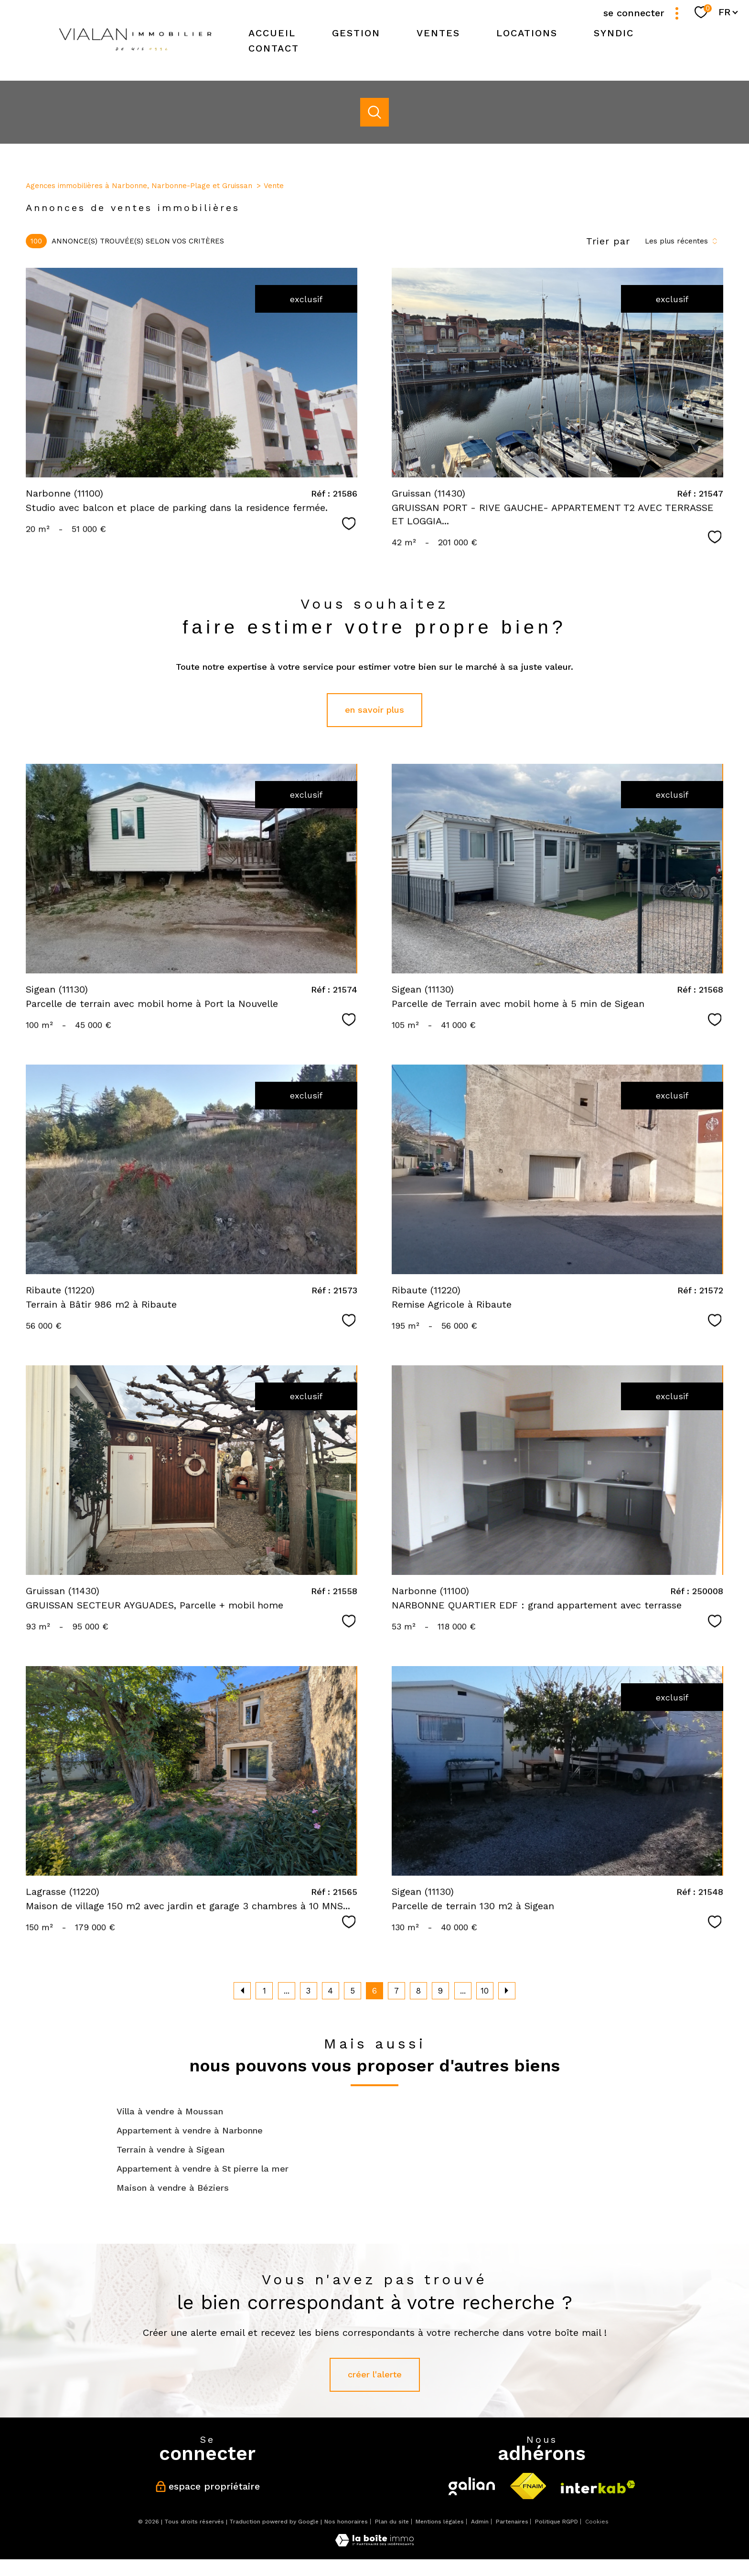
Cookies (597, 2522)
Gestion (356, 33)
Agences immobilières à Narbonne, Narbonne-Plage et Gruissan (139, 185)
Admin (480, 2521)
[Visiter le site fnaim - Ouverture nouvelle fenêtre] (527, 2486)
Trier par (608, 241)
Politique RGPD (556, 2521)
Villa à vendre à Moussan (170, 2111)
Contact (273, 48)
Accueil (272, 33)
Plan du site (392, 2521)
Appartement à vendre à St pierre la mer (203, 2169)
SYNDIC (614, 33)
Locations (526, 33)
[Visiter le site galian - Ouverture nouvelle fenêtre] (472, 2486)
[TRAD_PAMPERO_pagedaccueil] (135, 56)
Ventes (438, 33)
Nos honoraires (346, 2521)
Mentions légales (440, 2521)
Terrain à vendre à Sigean (171, 2149)
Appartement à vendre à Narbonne (190, 2130)
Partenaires (512, 2521)
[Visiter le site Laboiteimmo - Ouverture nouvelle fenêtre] (374, 2543)
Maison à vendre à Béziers (173, 2188)
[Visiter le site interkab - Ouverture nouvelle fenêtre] (598, 2487)
